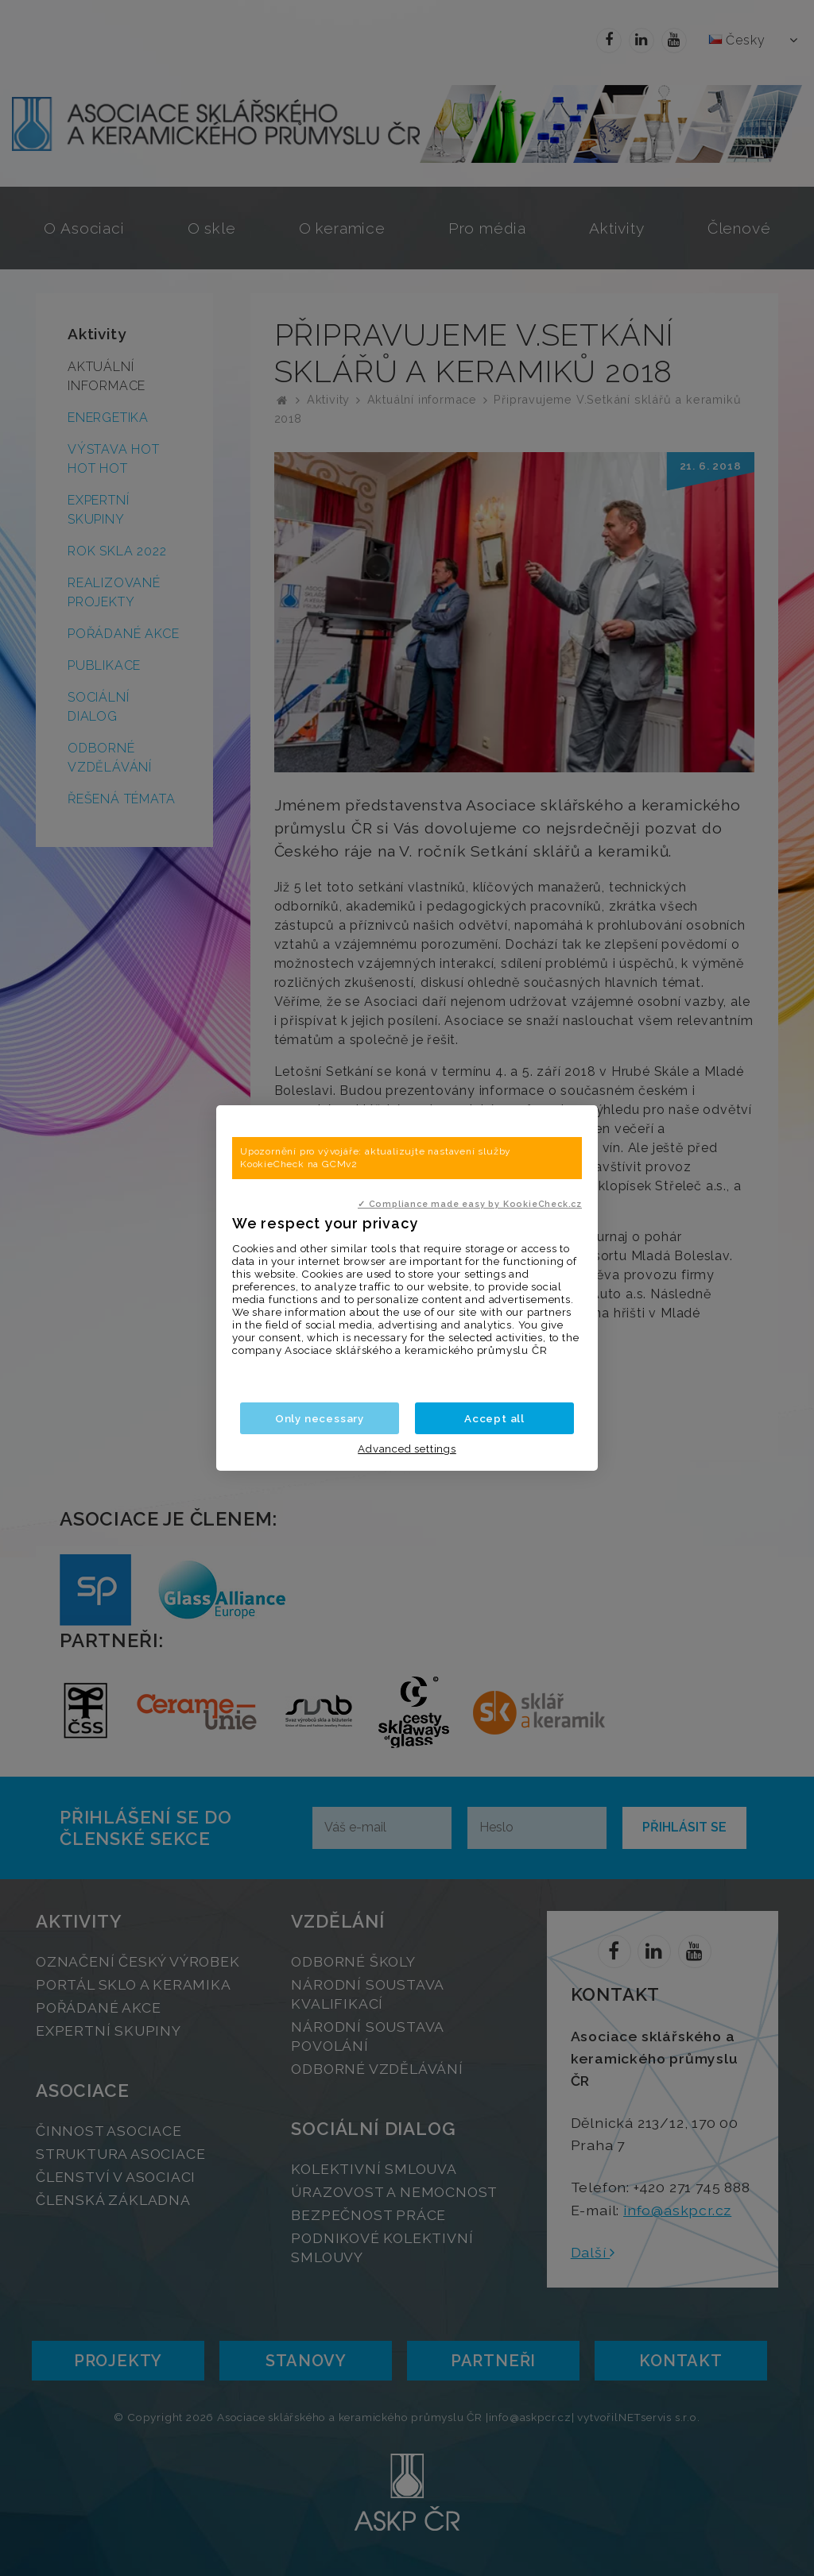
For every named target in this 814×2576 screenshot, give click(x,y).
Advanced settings (407, 1448)
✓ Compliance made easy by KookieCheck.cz (470, 1204)
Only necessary (319, 1418)
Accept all (494, 1418)
